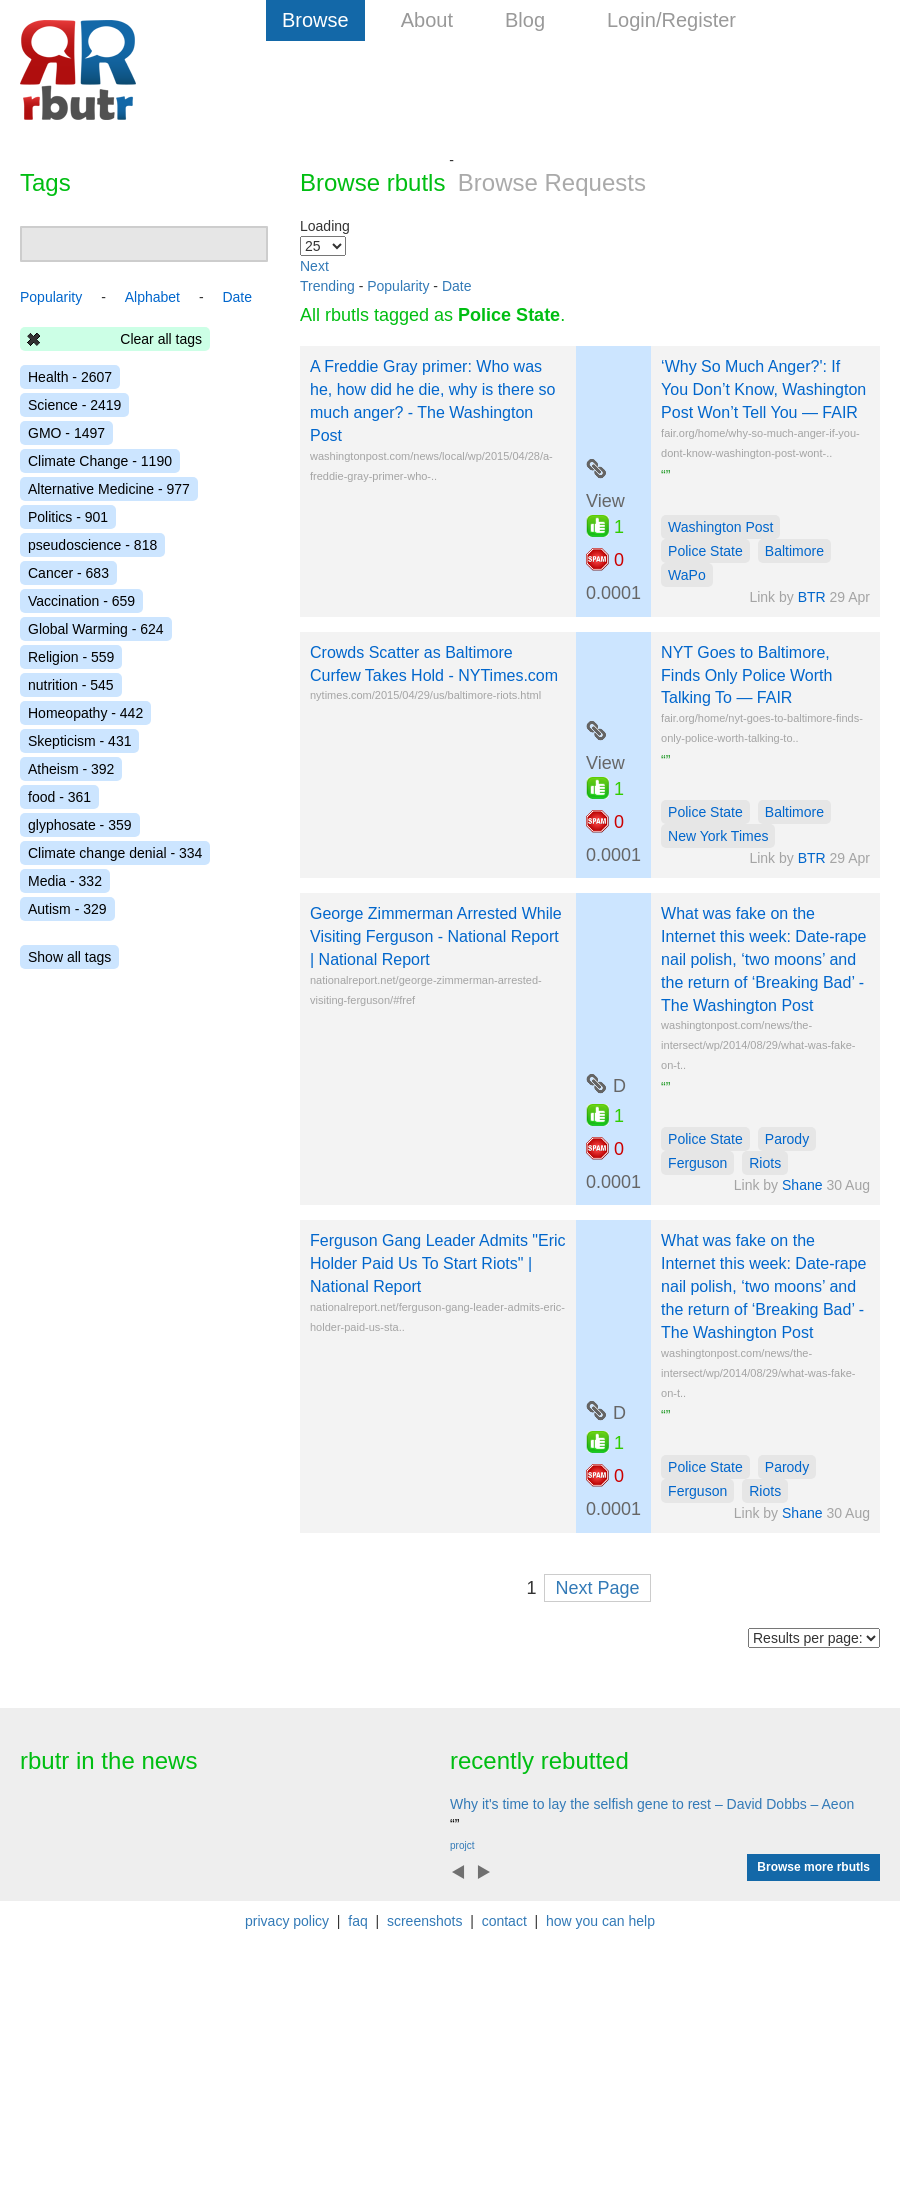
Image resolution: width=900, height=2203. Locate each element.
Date (457, 286)
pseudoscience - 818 (92, 545)
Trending (327, 286)
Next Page (597, 1588)
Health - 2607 (70, 377)
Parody (787, 1139)
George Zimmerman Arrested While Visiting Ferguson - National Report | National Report (436, 936)
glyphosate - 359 (80, 825)
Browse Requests (552, 182)
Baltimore (794, 551)
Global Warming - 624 (96, 629)
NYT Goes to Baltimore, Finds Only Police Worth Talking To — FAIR (746, 675)
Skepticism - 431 (79, 741)
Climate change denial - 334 (115, 853)
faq (357, 1921)
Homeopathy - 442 (85, 713)
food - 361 (59, 797)
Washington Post (720, 527)
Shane (802, 1185)
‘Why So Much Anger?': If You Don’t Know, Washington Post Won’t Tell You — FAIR (763, 389)
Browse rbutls (372, 182)
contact (504, 1921)
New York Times (718, 836)
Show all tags (69, 957)
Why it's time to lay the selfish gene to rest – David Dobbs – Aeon (652, 1804)
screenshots (424, 1921)
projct (462, 1845)
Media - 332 (65, 881)
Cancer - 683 (68, 573)
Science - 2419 (74, 405)
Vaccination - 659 (81, 601)
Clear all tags (161, 339)
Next (314, 266)
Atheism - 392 (71, 769)
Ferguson (697, 1163)
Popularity (398, 286)
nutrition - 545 (71, 685)
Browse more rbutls (813, 1867)
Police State (705, 551)
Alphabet (152, 297)
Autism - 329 (67, 909)
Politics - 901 (68, 517)
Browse (315, 20)
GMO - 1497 (66, 433)
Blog (525, 20)
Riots (765, 1163)
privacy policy (287, 1921)
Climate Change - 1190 (100, 461)
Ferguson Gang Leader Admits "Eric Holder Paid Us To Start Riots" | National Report (438, 1263)
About (427, 20)
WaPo (687, 575)
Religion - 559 (71, 657)
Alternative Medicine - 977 (109, 489)
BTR (812, 597)
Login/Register (671, 20)
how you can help (600, 1921)
